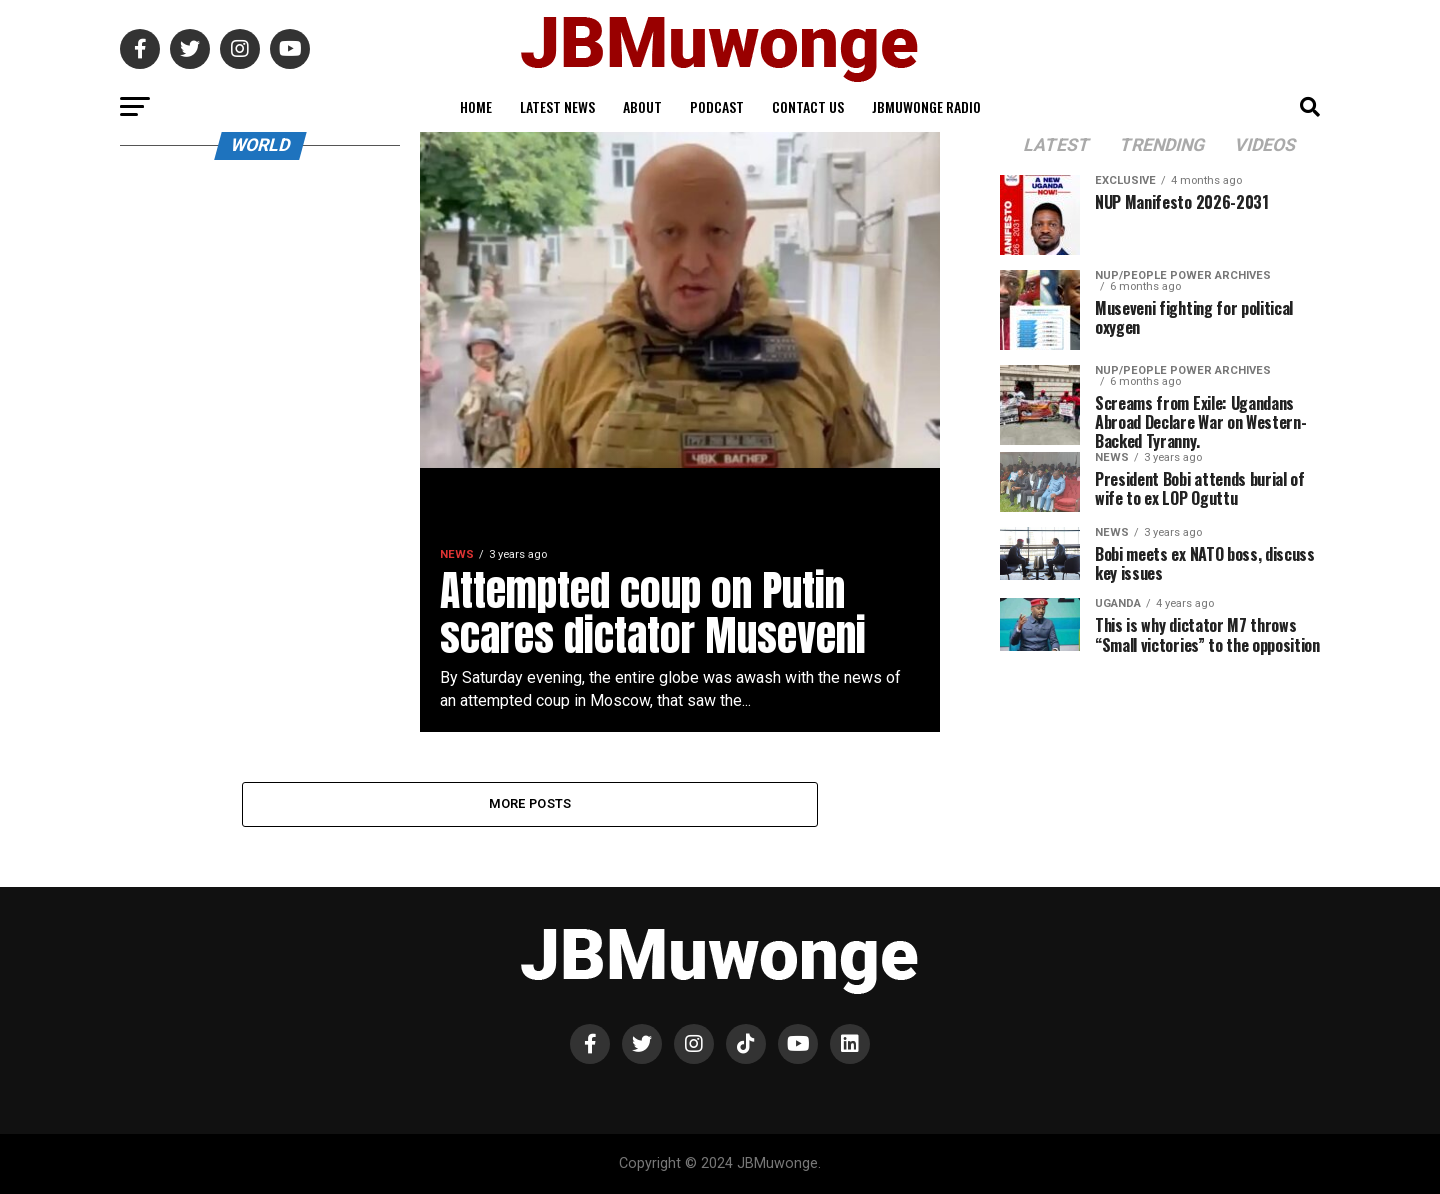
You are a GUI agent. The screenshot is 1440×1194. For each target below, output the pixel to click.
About (642, 106)
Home (476, 106)
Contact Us (808, 106)
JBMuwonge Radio (926, 106)
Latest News (557, 106)
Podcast (717, 106)
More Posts (530, 803)
